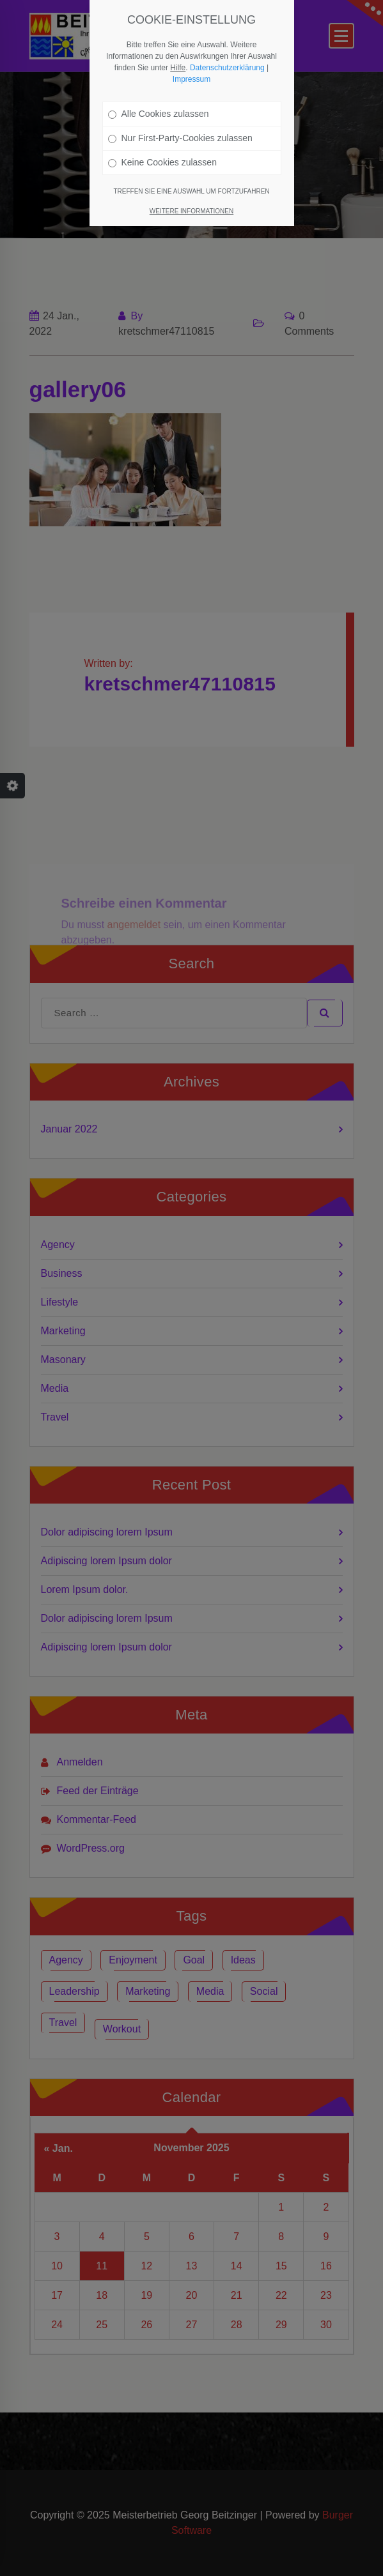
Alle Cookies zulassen (158, 114)
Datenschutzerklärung (227, 67)
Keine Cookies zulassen (162, 162)
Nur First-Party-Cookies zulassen (180, 138)
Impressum (191, 79)
